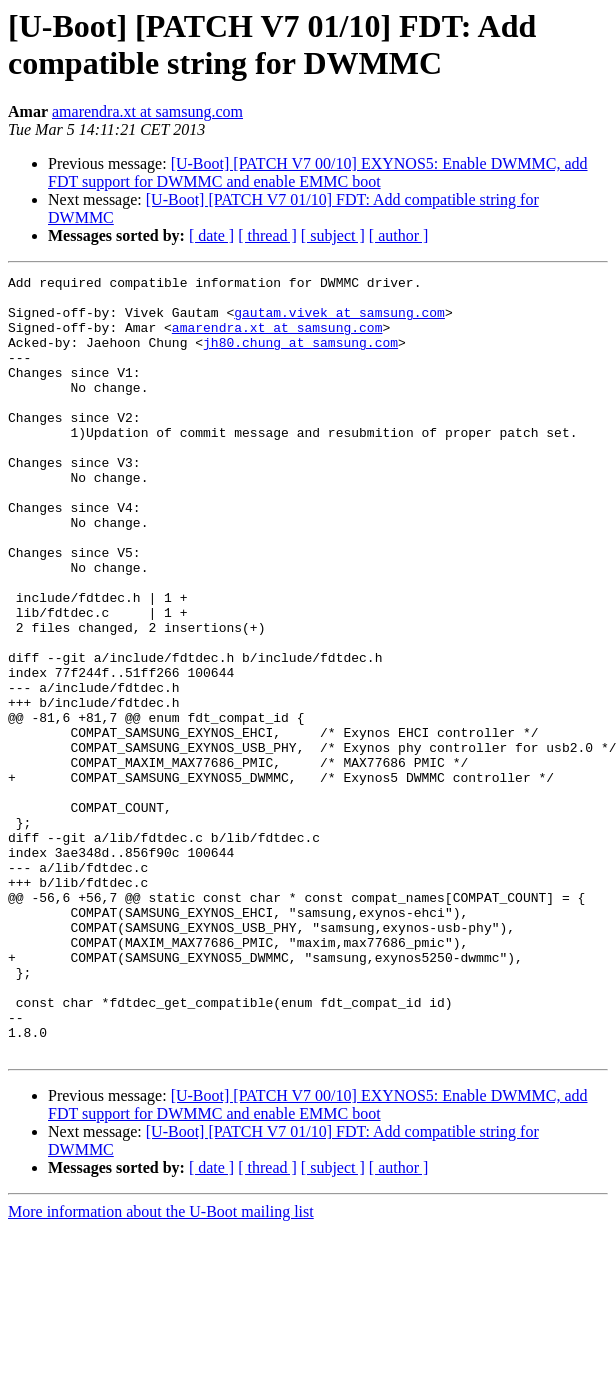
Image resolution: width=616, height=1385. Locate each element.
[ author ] (399, 235)
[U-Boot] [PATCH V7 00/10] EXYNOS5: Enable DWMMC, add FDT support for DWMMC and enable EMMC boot (318, 172)
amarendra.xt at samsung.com (147, 111)
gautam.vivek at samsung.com (339, 321)
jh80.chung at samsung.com (300, 357)
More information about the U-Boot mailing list (161, 1367)
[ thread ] (267, 235)
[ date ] (211, 235)
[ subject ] (333, 235)
